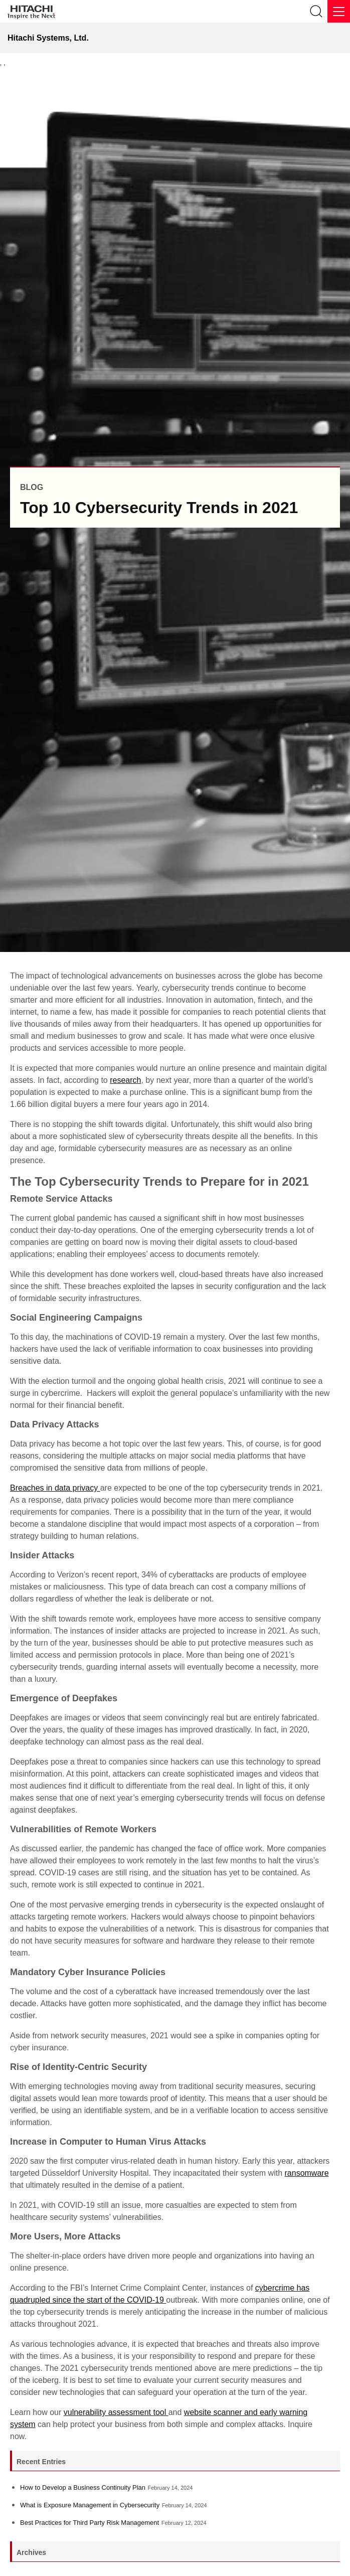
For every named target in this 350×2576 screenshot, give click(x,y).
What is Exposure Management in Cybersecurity (89, 2505)
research (125, 1080)
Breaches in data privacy (55, 1488)
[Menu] (338, 11)
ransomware (307, 2173)
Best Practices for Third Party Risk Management (89, 2522)
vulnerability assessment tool (116, 2412)
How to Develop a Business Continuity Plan (82, 2487)
